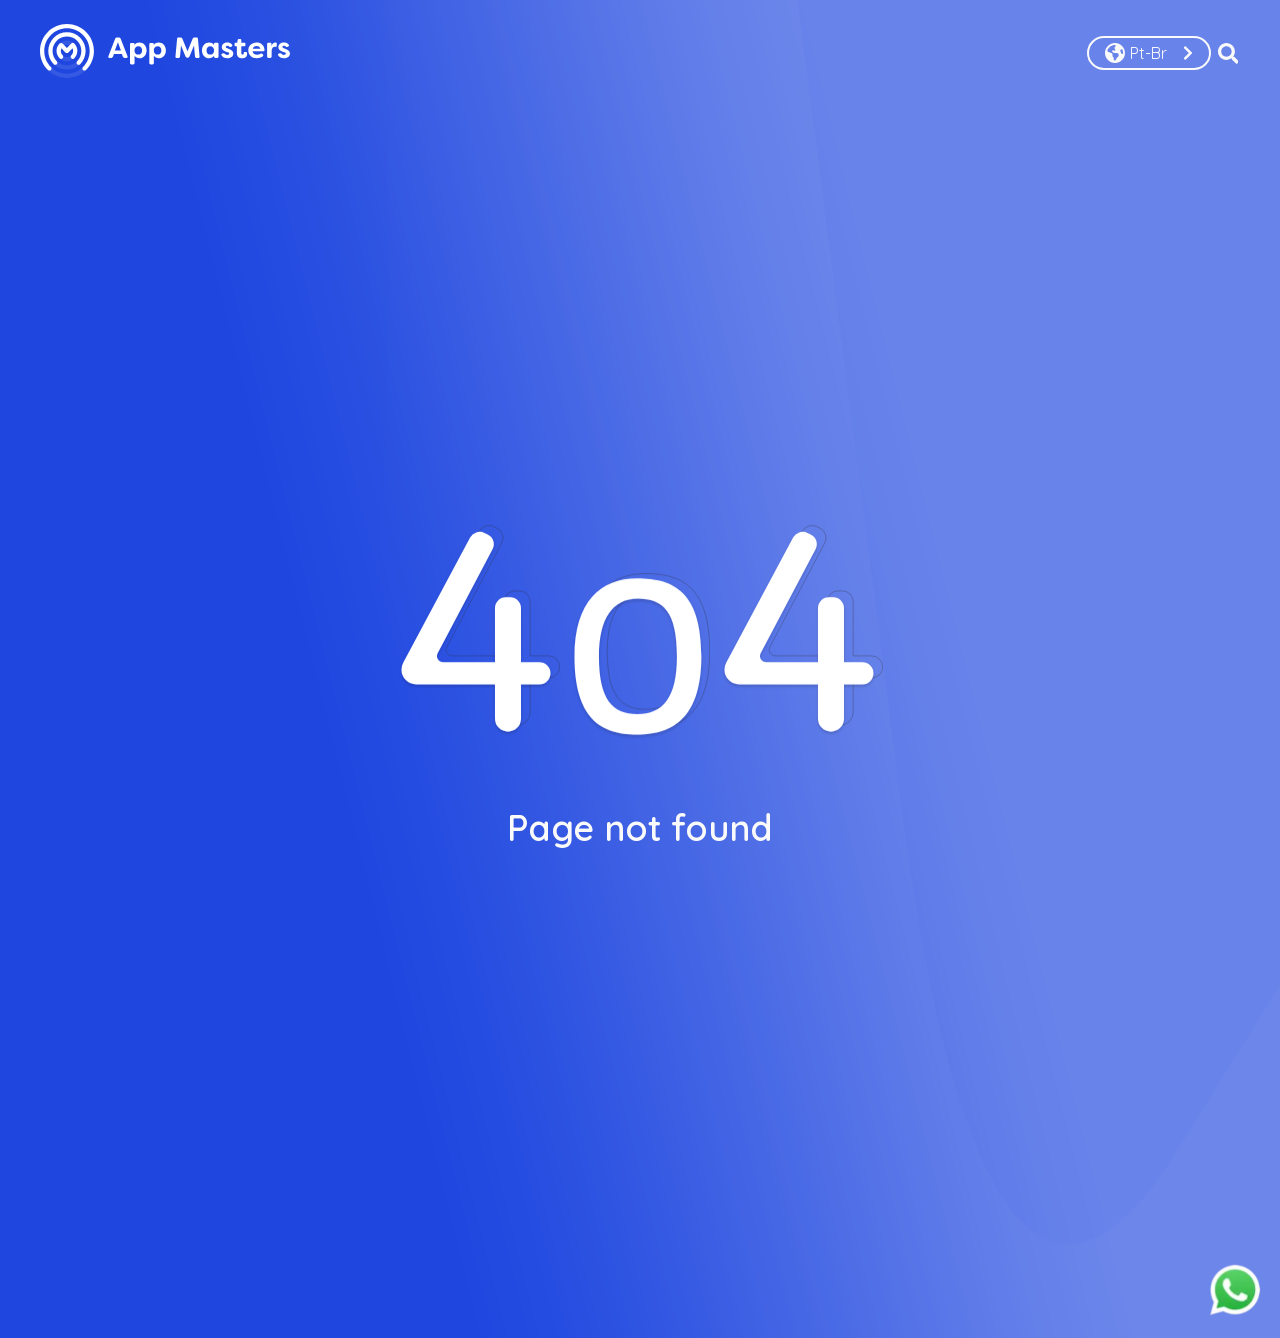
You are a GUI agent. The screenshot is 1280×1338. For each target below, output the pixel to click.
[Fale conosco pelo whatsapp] (1235, 1291)
